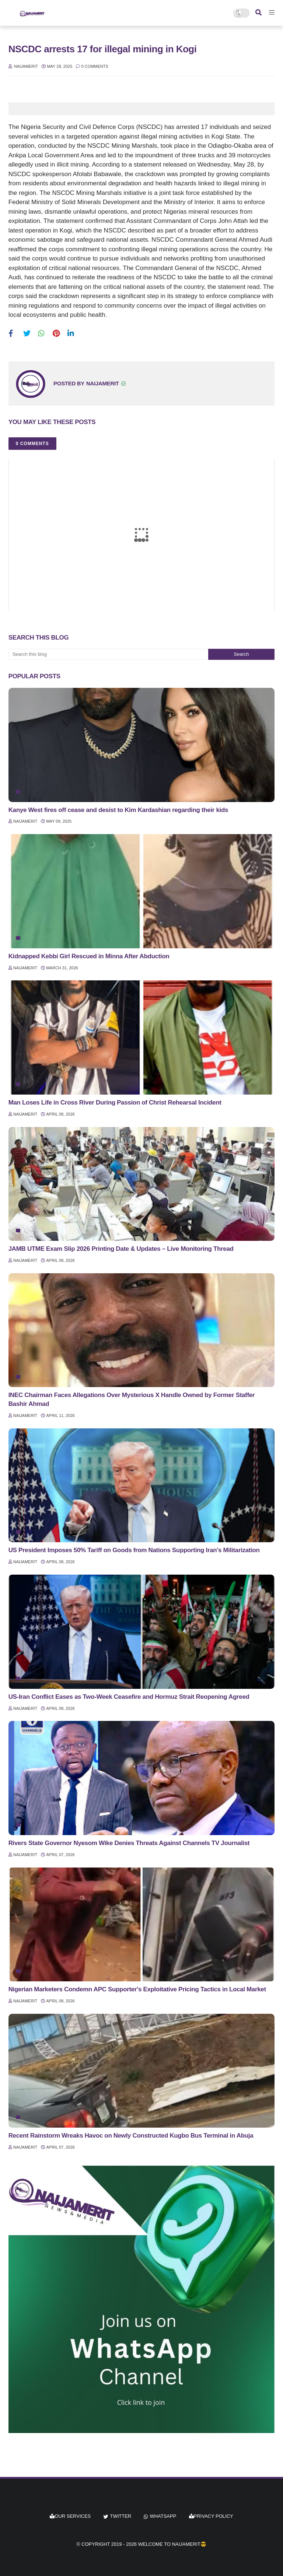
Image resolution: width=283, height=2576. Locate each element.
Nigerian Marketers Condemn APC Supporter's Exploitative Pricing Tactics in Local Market (137, 1989)
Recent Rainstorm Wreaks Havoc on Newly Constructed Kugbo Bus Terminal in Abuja (131, 2135)
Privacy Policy (211, 2516)
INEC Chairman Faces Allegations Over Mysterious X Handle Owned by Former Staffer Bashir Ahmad (131, 1399)
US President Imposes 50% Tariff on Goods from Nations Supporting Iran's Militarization (134, 1550)
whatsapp (163, 2516)
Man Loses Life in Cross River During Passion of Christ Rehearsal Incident (114, 1102)
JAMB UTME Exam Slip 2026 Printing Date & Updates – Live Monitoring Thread (121, 1248)
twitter (120, 2516)
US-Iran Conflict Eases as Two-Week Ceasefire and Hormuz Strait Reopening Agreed (128, 1696)
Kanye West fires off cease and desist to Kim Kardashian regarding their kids (118, 809)
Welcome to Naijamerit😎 (172, 2544)
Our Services (70, 2516)
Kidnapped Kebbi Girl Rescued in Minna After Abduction (89, 956)
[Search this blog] (108, 654)
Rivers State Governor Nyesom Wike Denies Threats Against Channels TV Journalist (128, 1843)
